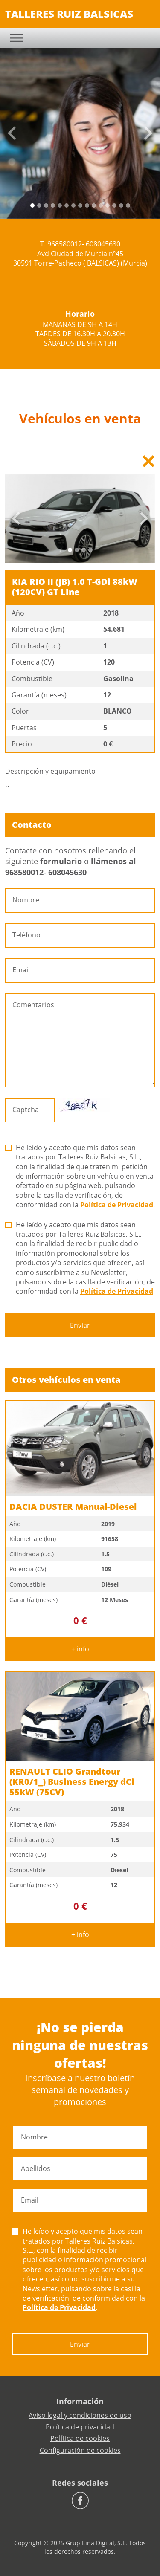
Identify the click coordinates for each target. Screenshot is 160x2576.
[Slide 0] (32, 205)
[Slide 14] (128, 205)
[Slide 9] (94, 205)
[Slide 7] (80, 205)
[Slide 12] (114, 205)
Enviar (80, 1325)
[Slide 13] (121, 205)
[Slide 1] (39, 205)
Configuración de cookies (80, 2450)
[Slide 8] (87, 205)
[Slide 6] (73, 205)
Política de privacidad (80, 2426)
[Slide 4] (60, 205)
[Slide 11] (107, 205)
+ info (80, 1649)
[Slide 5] (66, 205)
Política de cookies (80, 2438)
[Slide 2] (46, 205)
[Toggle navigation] (16, 38)
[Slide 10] (101, 205)
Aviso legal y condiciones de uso (80, 2415)
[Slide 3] (53, 205)
